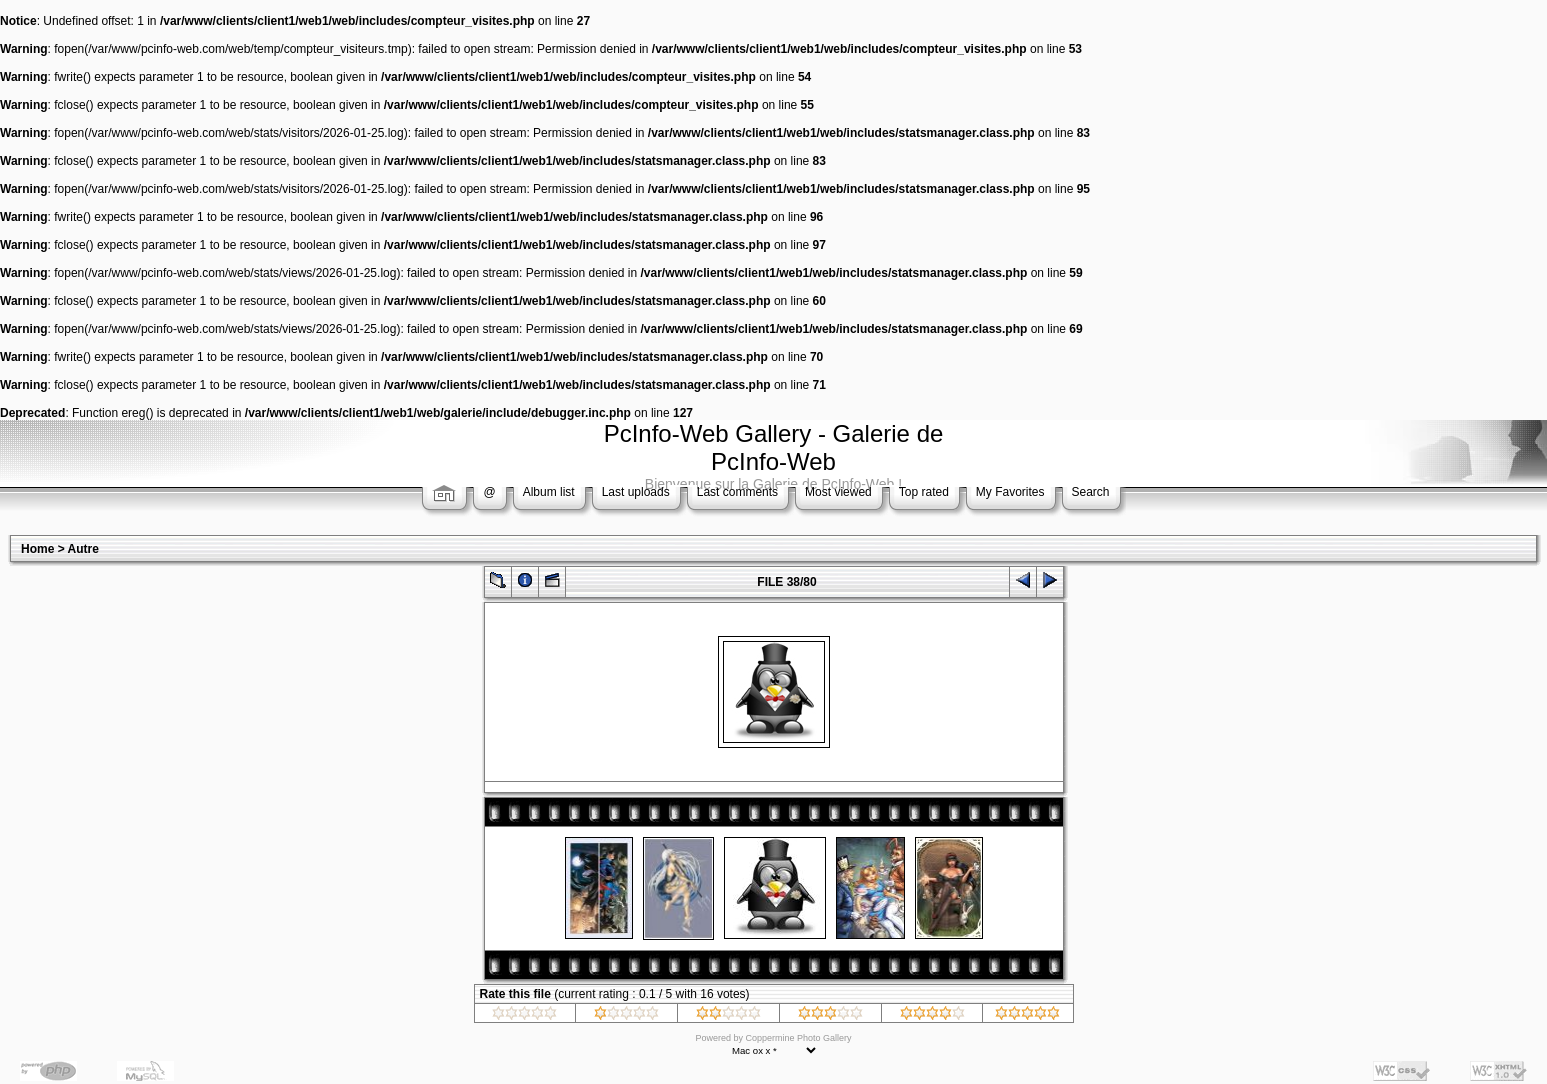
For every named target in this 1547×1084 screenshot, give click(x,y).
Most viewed (838, 492)
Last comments (737, 492)
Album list (549, 492)
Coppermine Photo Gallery (798, 1038)
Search (1091, 492)
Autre (83, 549)
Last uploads (636, 492)
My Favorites (1010, 492)
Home (37, 549)
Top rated (924, 492)
